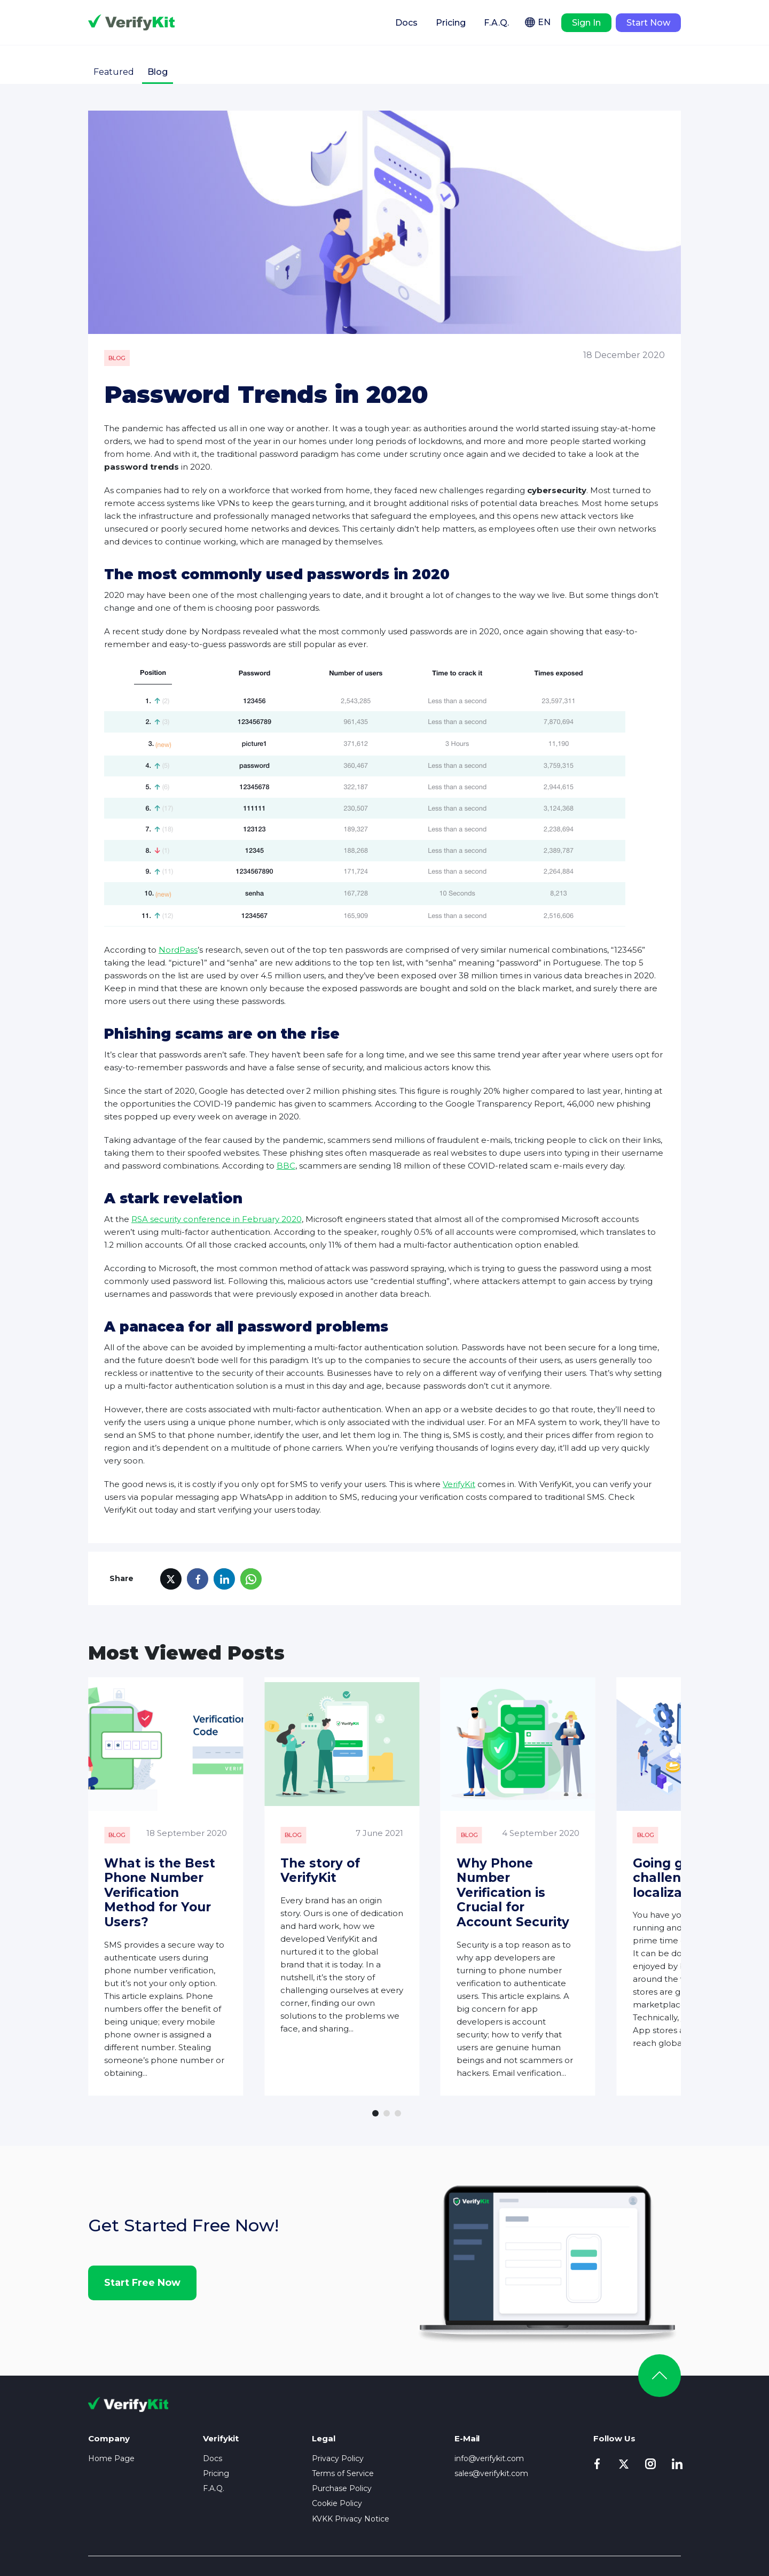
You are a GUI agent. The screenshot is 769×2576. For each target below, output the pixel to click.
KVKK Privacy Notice (350, 2478)
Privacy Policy (338, 2418)
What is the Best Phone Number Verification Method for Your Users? (168, 1885)
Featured (113, 72)
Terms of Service (343, 2433)
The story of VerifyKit (378, 1863)
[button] (375, 2072)
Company (109, 2398)
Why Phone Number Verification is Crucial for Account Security (582, 1878)
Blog (157, 72)
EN (544, 22)
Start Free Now (142, 2242)
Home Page (111, 2418)
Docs (406, 23)
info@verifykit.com (489, 2418)
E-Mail (467, 2398)
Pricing (451, 23)
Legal (323, 2398)
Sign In (586, 23)
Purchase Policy (342, 2448)
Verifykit (131, 22)
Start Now (648, 23)
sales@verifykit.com (491, 2433)
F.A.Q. (496, 23)
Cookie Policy (337, 2463)
